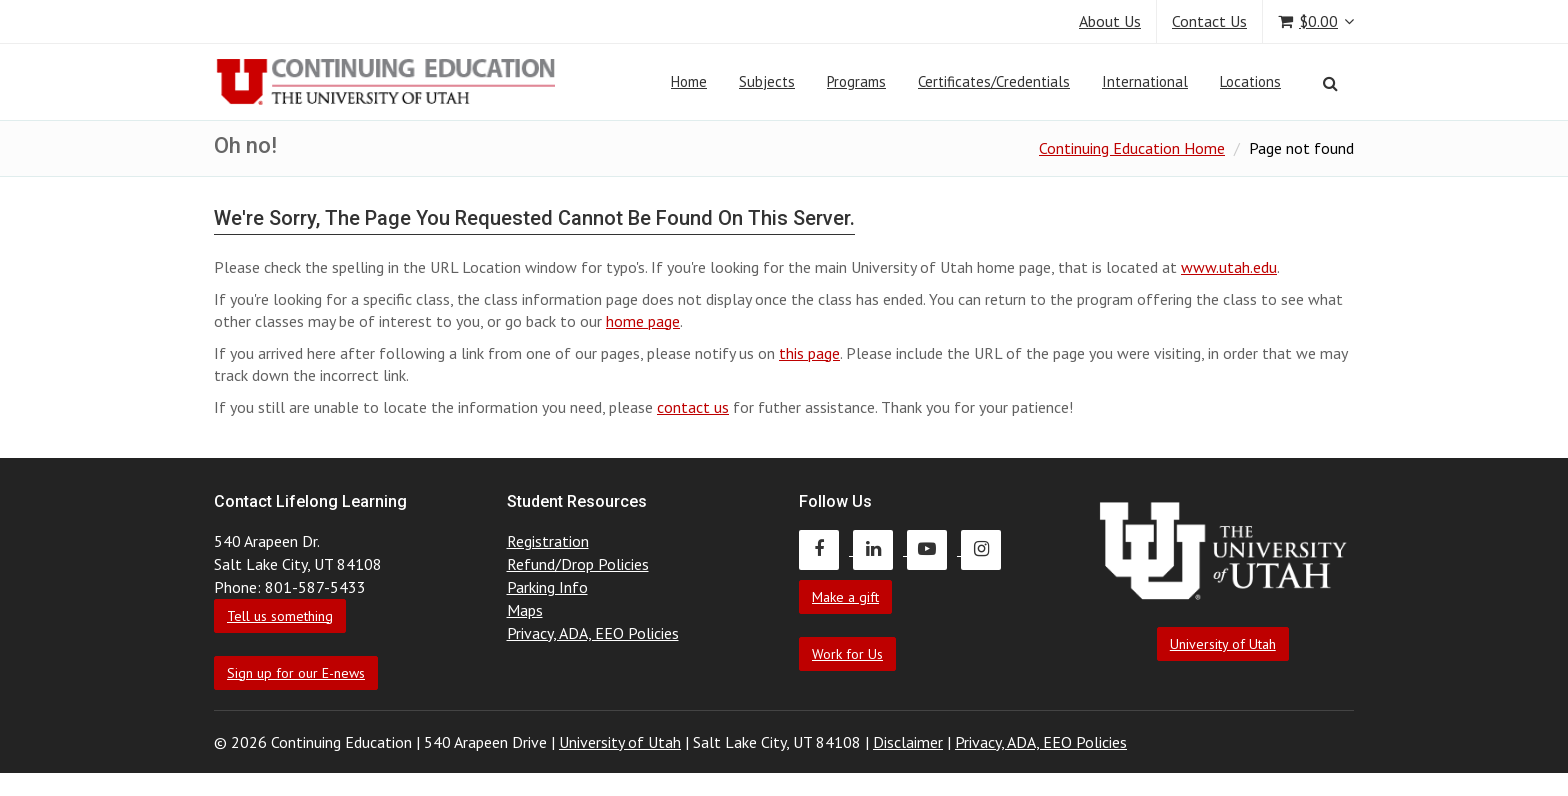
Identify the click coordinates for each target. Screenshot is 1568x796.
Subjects (767, 81)
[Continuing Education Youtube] (934, 549)
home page (643, 321)
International (1145, 81)
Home (689, 81)
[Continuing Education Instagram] (986, 549)
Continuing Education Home (1132, 148)
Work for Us (847, 654)
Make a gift (845, 597)
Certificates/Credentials (994, 81)
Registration (548, 541)
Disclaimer (908, 742)
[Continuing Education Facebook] (826, 549)
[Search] (1330, 83)
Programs (856, 81)
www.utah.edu (1229, 267)
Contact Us (1209, 21)
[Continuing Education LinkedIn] (880, 549)
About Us (1110, 21)
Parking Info (547, 587)
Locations (1250, 81)
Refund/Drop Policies (578, 564)
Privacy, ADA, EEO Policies (593, 633)
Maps (525, 610)
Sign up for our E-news (296, 673)
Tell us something (280, 616)
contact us (693, 407)
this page (809, 353)
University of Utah (1223, 644)
